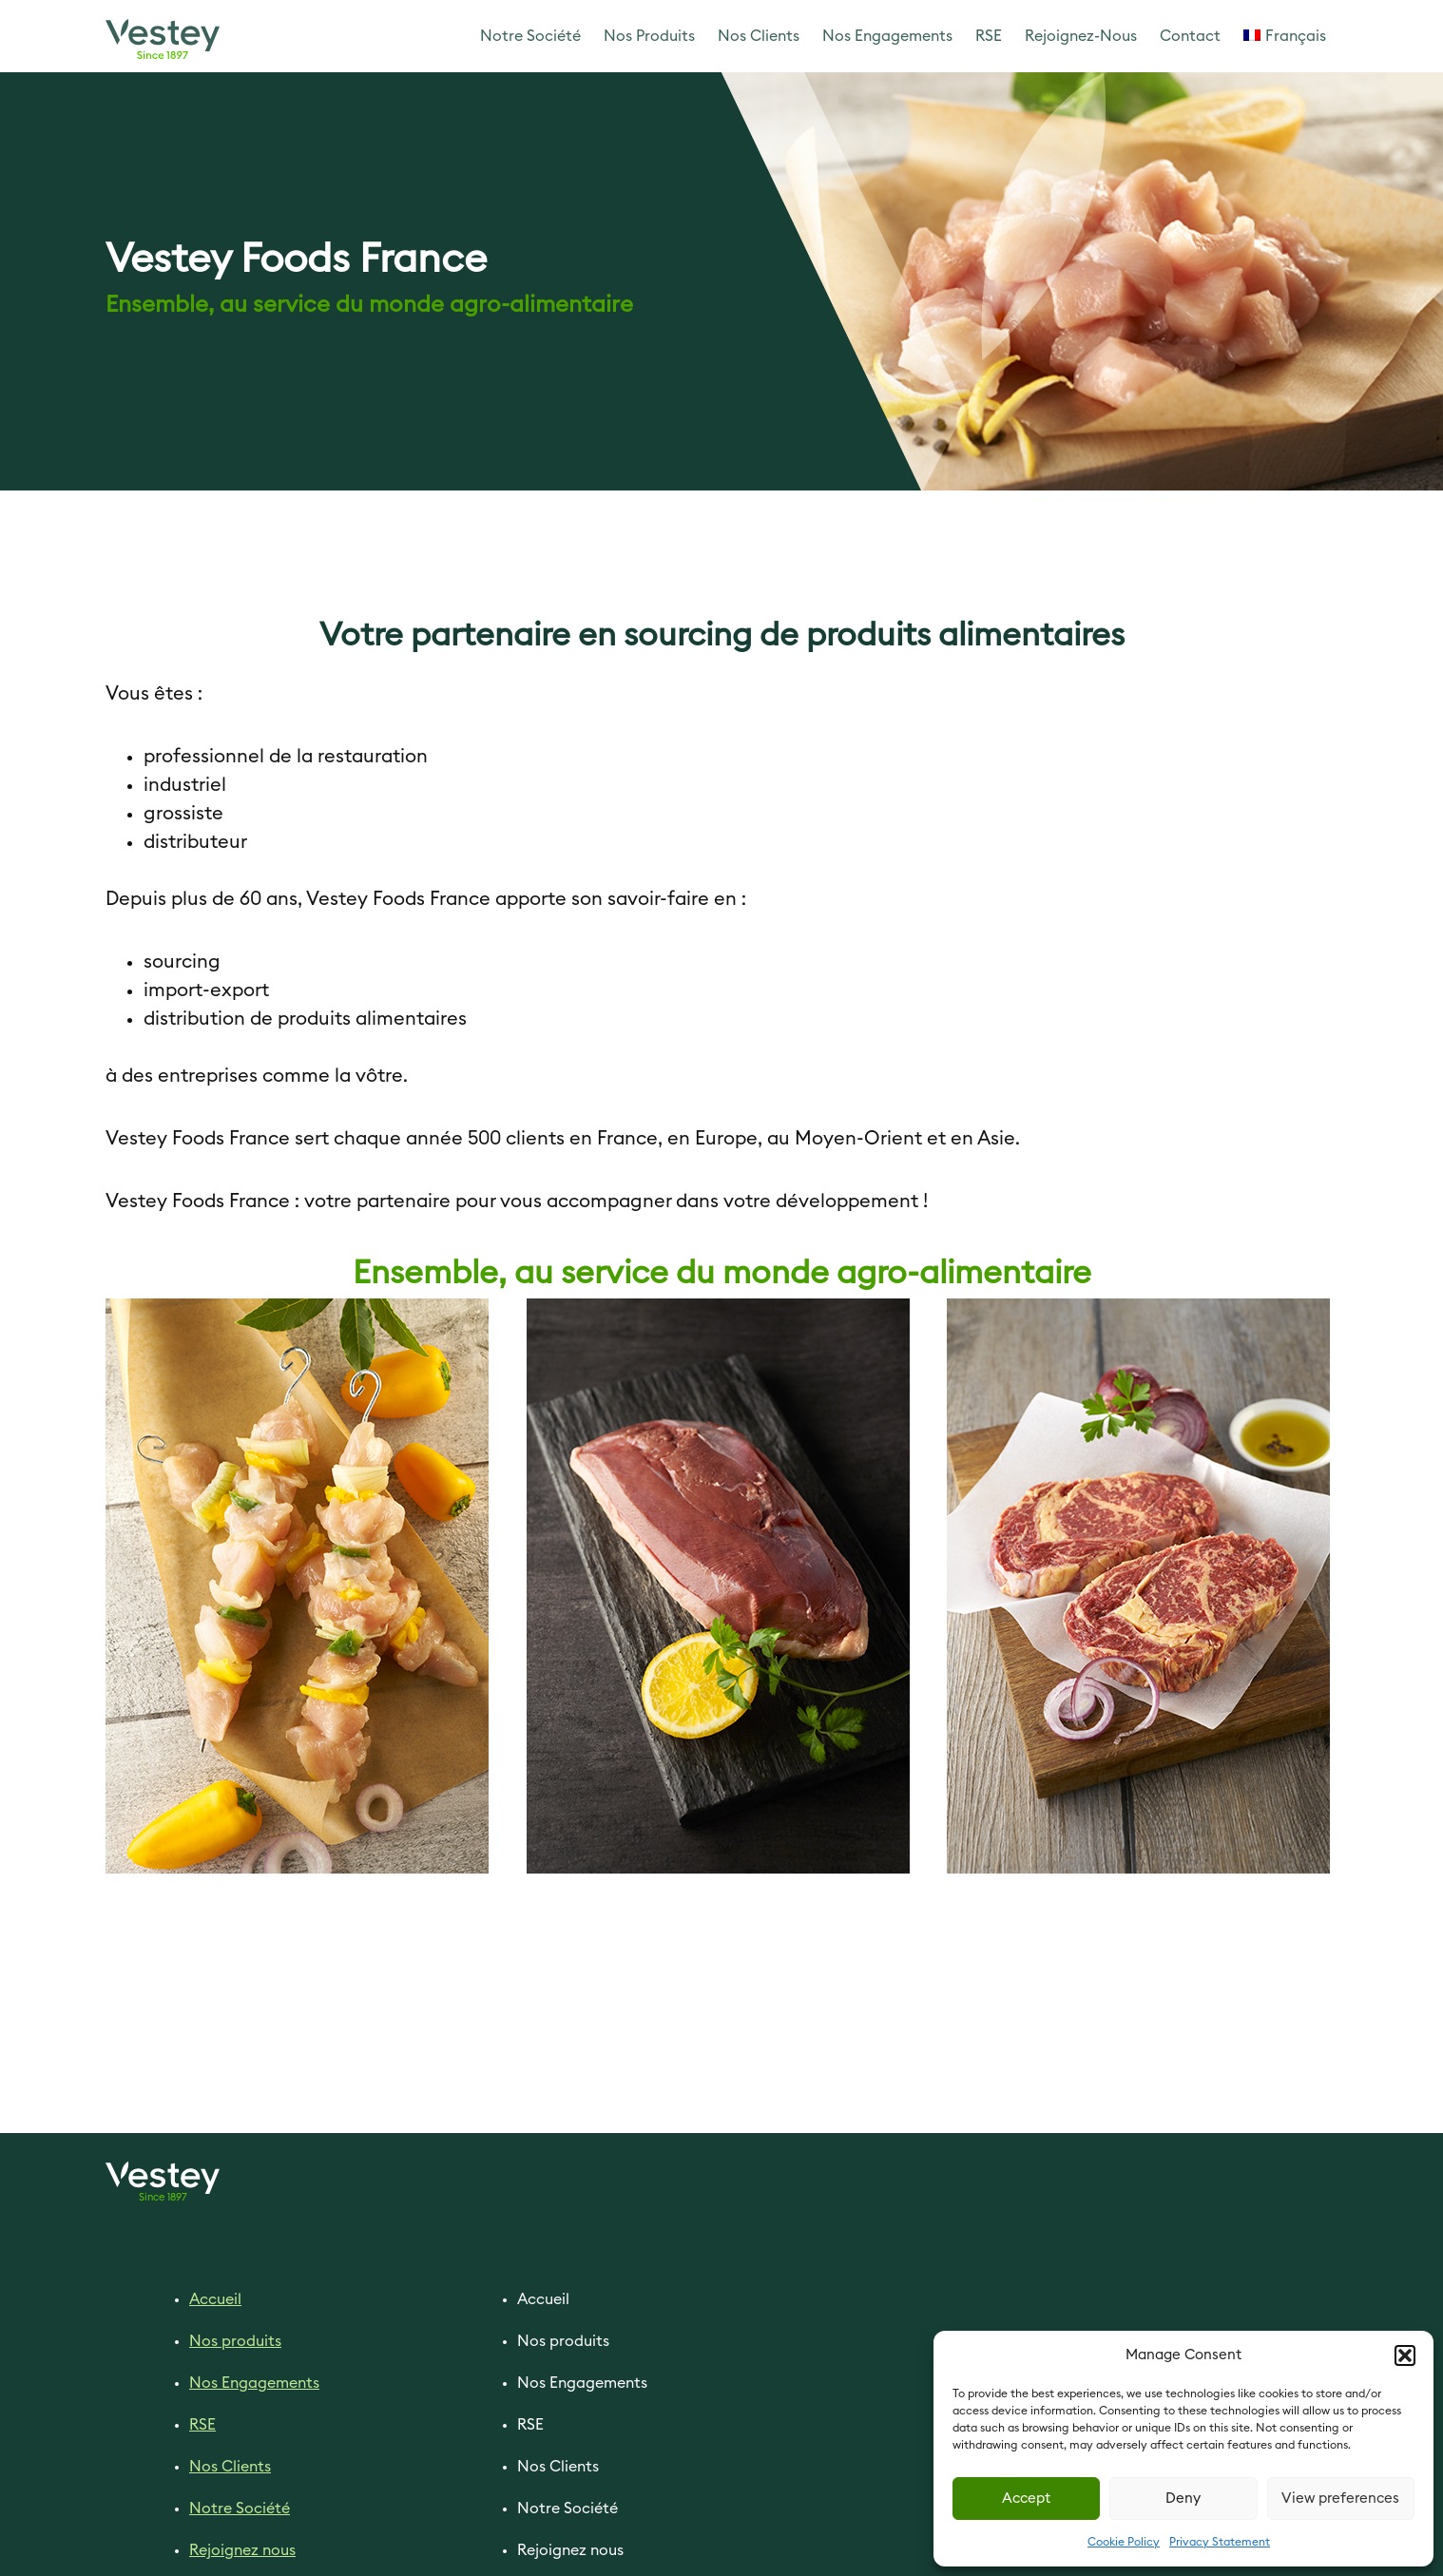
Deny (1183, 2498)
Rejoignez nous (242, 2550)
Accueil (215, 2299)
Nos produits (235, 2341)
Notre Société (530, 36)
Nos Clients (758, 36)
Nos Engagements (887, 36)
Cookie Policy (1123, 2541)
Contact (1190, 36)
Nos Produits (649, 36)
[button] (1404, 2355)
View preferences (1340, 2498)
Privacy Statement (1219, 2541)
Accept (1026, 2498)
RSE (988, 36)
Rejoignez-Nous (1081, 36)
